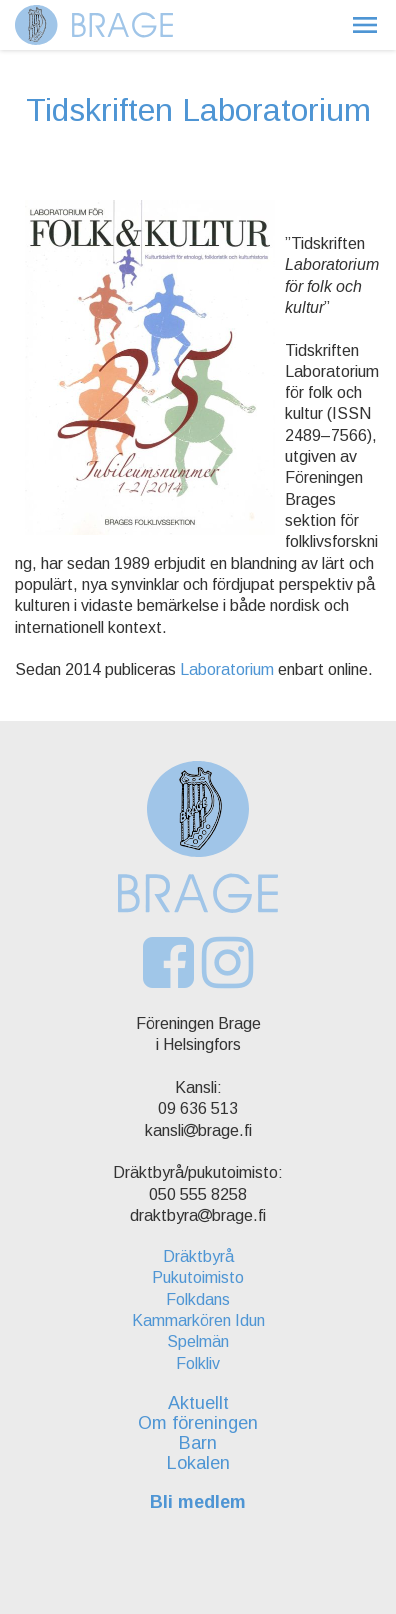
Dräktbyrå (198, 1256)
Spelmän (198, 1341)
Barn (198, 1443)
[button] (365, 25)
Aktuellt (198, 1403)
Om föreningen (198, 1423)
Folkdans (198, 1299)
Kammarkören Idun (198, 1320)
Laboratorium (227, 669)
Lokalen (198, 1463)
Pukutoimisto (198, 1277)
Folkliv (198, 1363)
